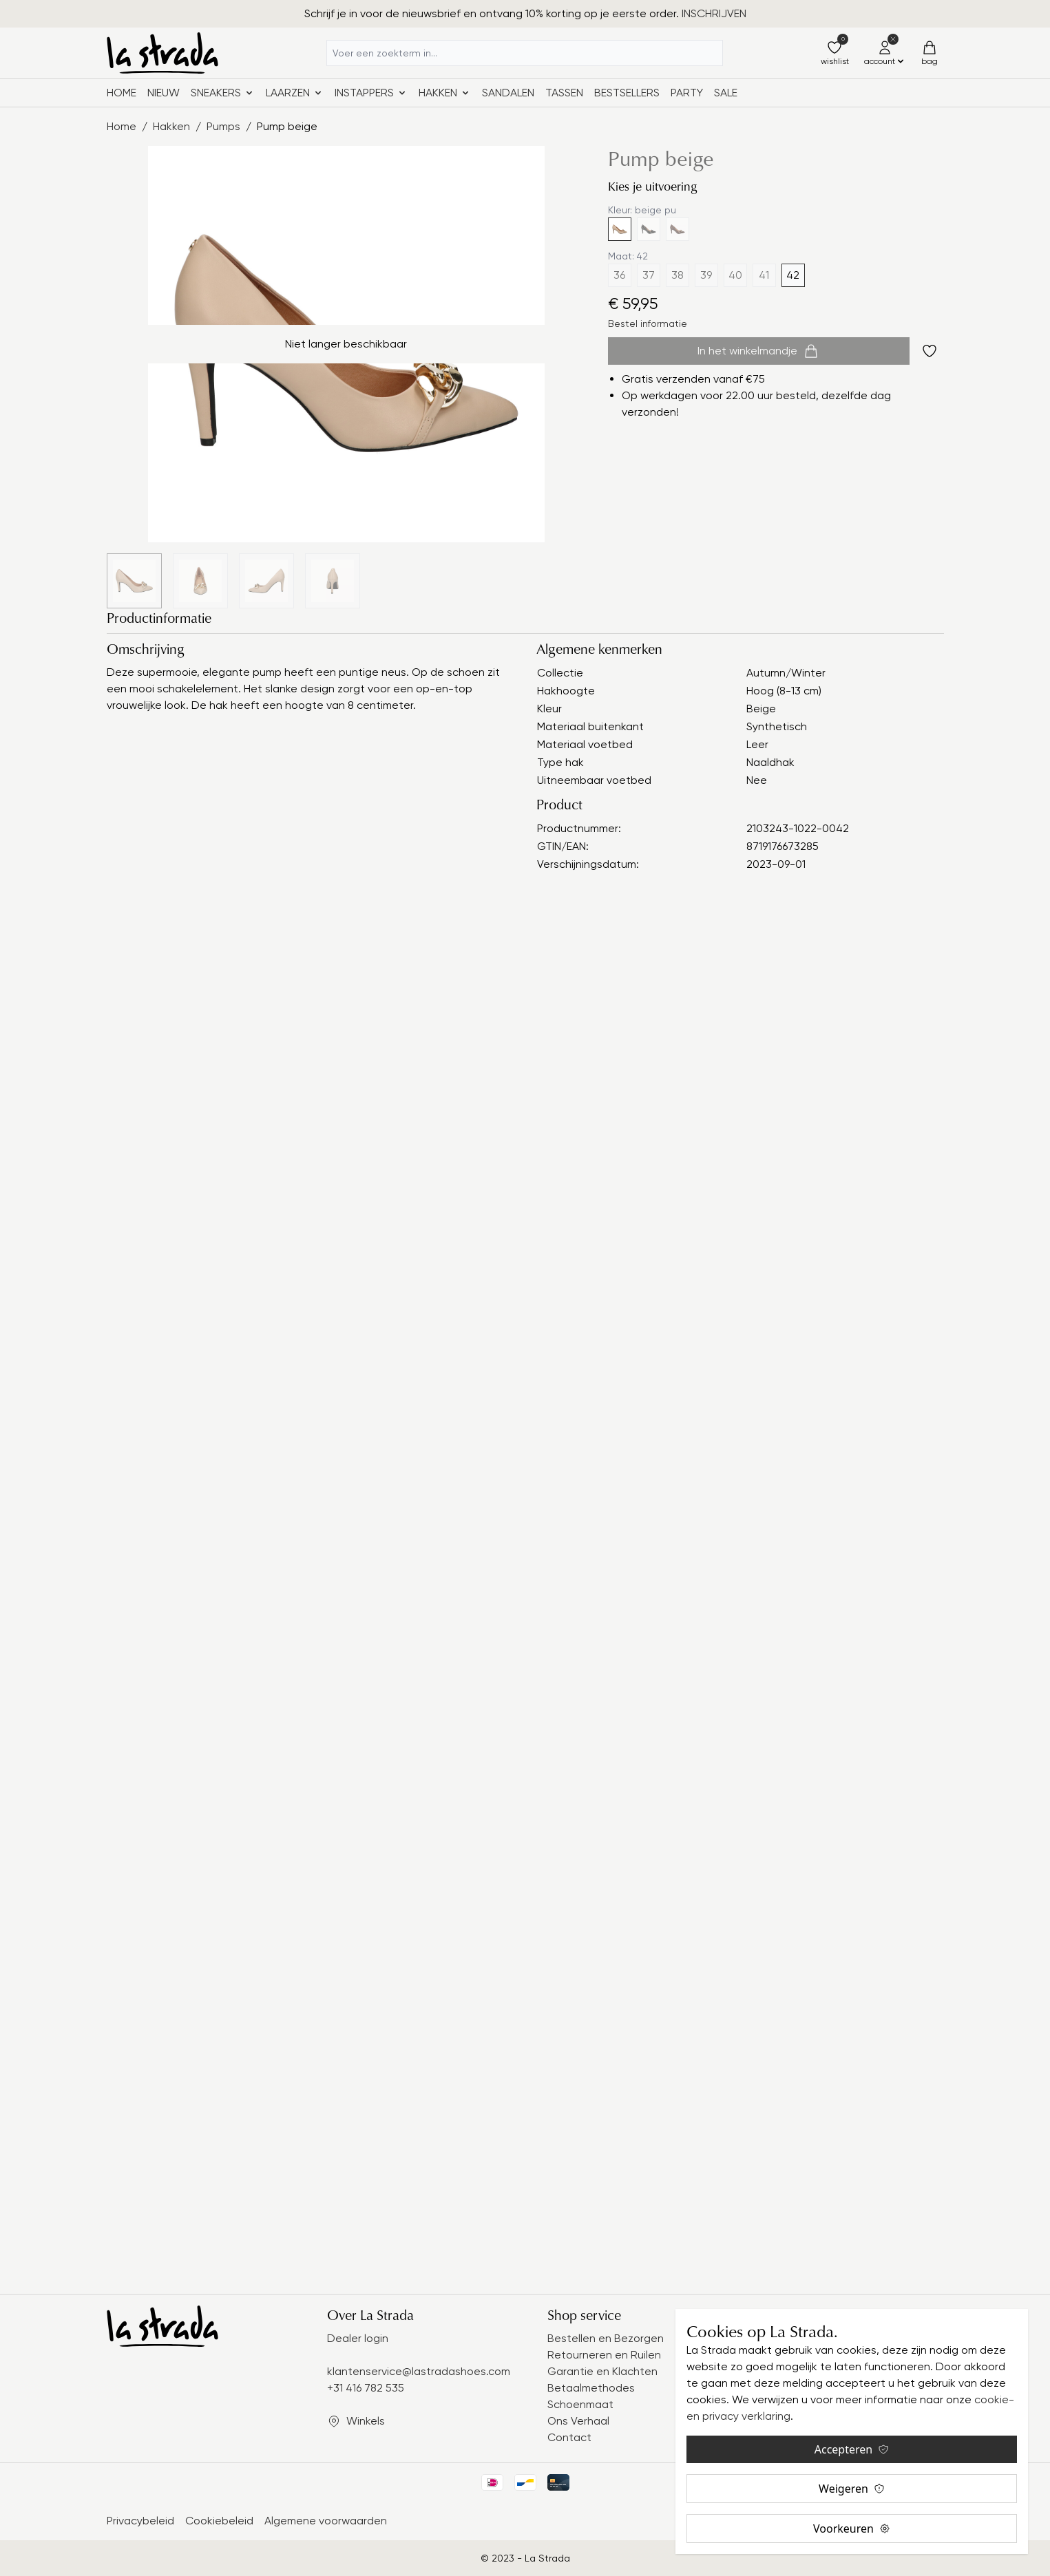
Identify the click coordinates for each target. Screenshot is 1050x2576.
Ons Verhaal (578, 2420)
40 (735, 274)
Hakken (171, 126)
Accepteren (852, 2449)
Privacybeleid (140, 2520)
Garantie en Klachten (602, 2371)
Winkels (365, 2420)
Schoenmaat (580, 2404)
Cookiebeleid (219, 2520)
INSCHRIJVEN (714, 13)
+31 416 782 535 (365, 2387)
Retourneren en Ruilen (604, 2354)
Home (121, 92)
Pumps (223, 126)
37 (648, 274)
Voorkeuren (851, 2528)
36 (619, 274)
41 (764, 274)
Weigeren (852, 2488)
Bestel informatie (647, 323)
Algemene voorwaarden (325, 2520)
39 (706, 274)
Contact (569, 2437)
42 (792, 274)
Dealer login (357, 2338)
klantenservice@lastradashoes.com (418, 2371)
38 (677, 274)
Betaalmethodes (591, 2387)
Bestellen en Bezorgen (605, 2338)
